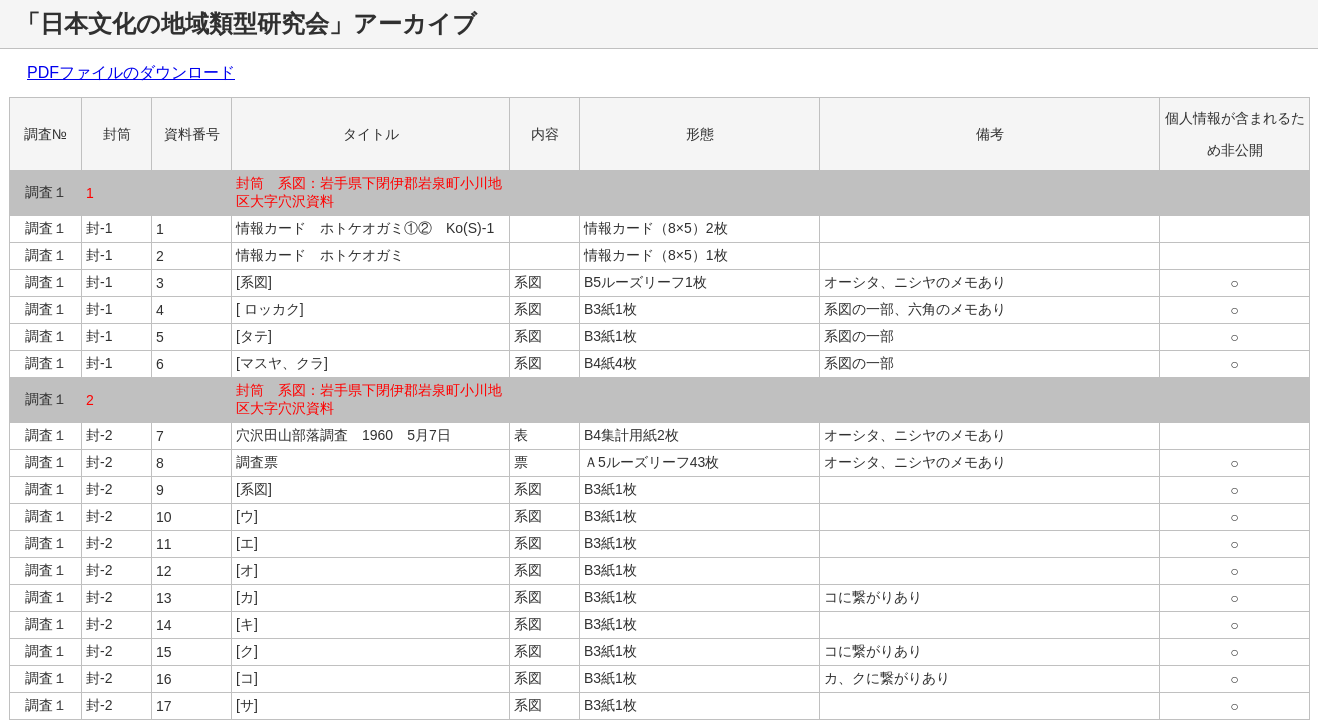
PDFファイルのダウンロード (131, 72)
